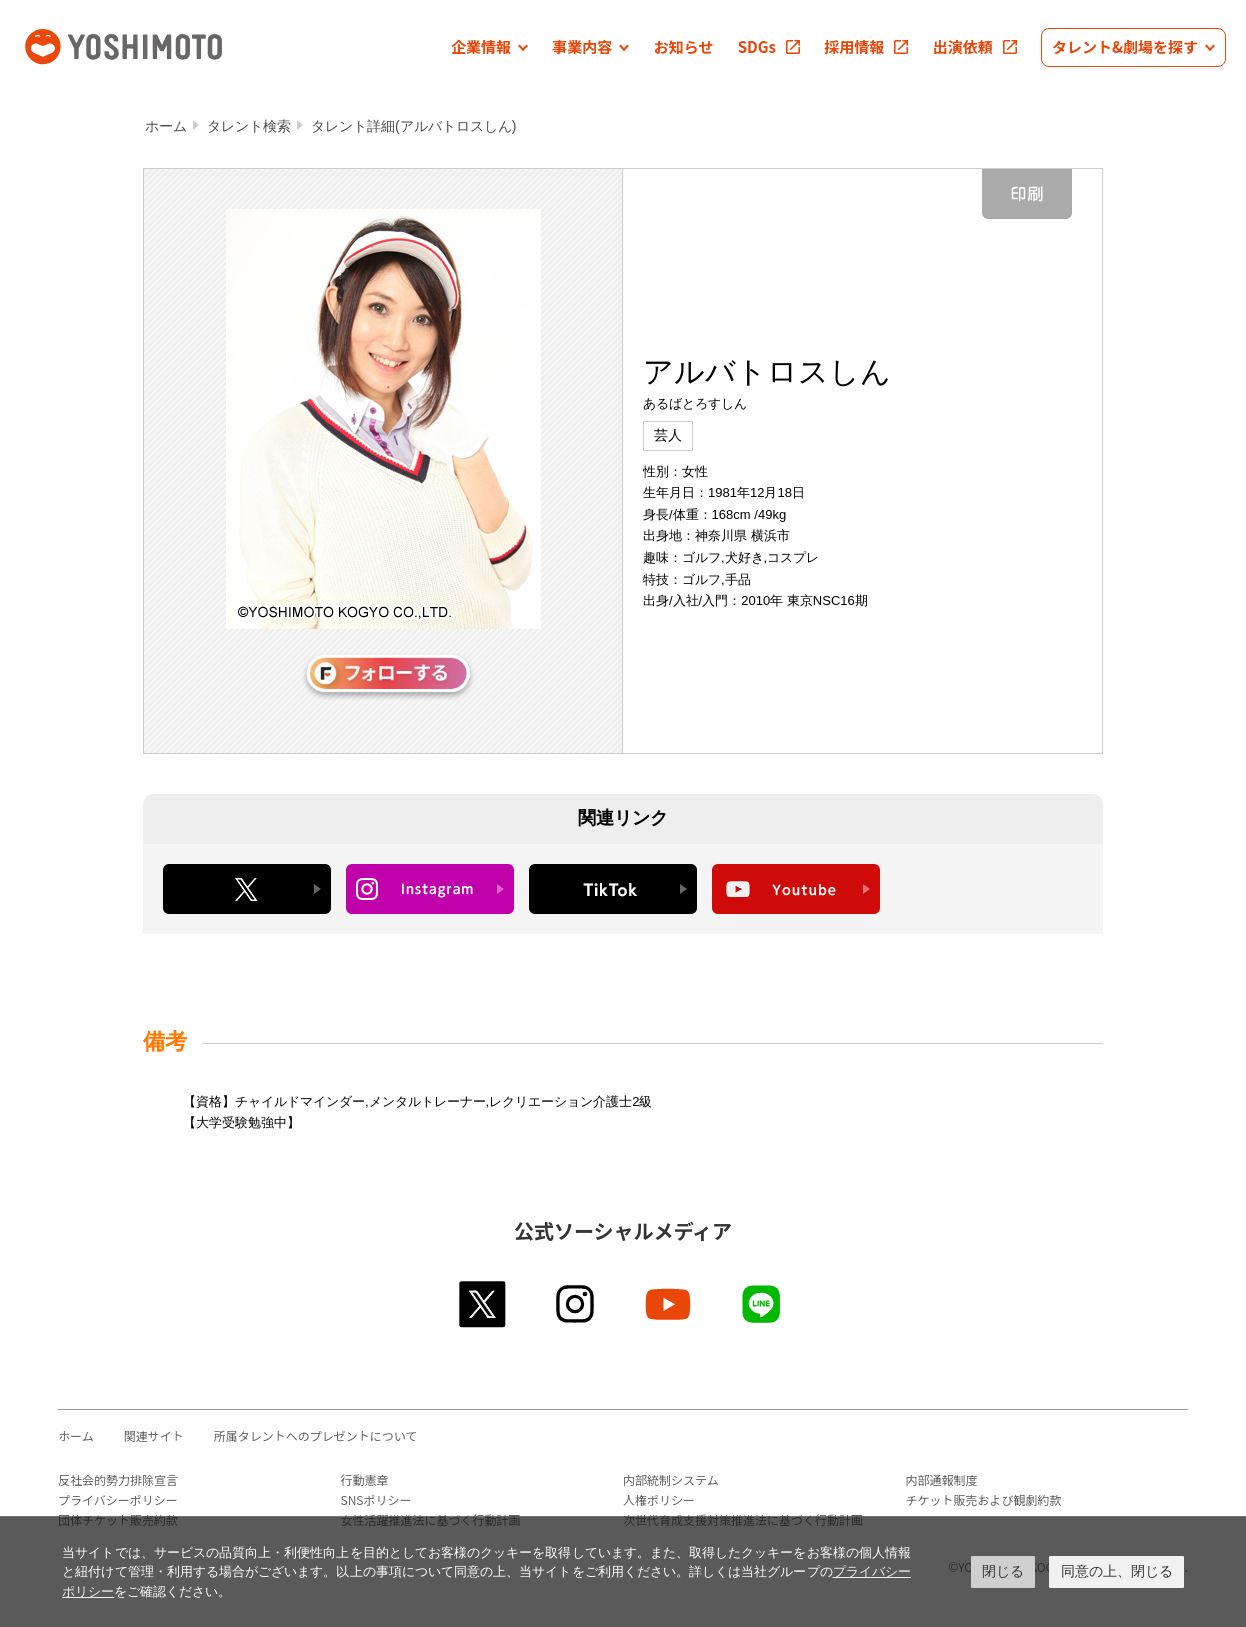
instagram (576, 1304)
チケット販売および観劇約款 (984, 1499)
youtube (669, 1304)
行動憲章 (365, 1479)
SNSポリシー (376, 1499)
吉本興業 (153, 44)
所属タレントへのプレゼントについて (316, 1435)
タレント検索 (249, 126)
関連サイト (154, 1435)
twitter (483, 1304)
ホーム (166, 126)
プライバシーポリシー (118, 1499)
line (762, 1304)
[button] (489, 47)
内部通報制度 (942, 1479)
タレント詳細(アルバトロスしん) (413, 126)
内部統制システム (671, 1479)
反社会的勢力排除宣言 (118, 1479)
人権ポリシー (659, 1499)
